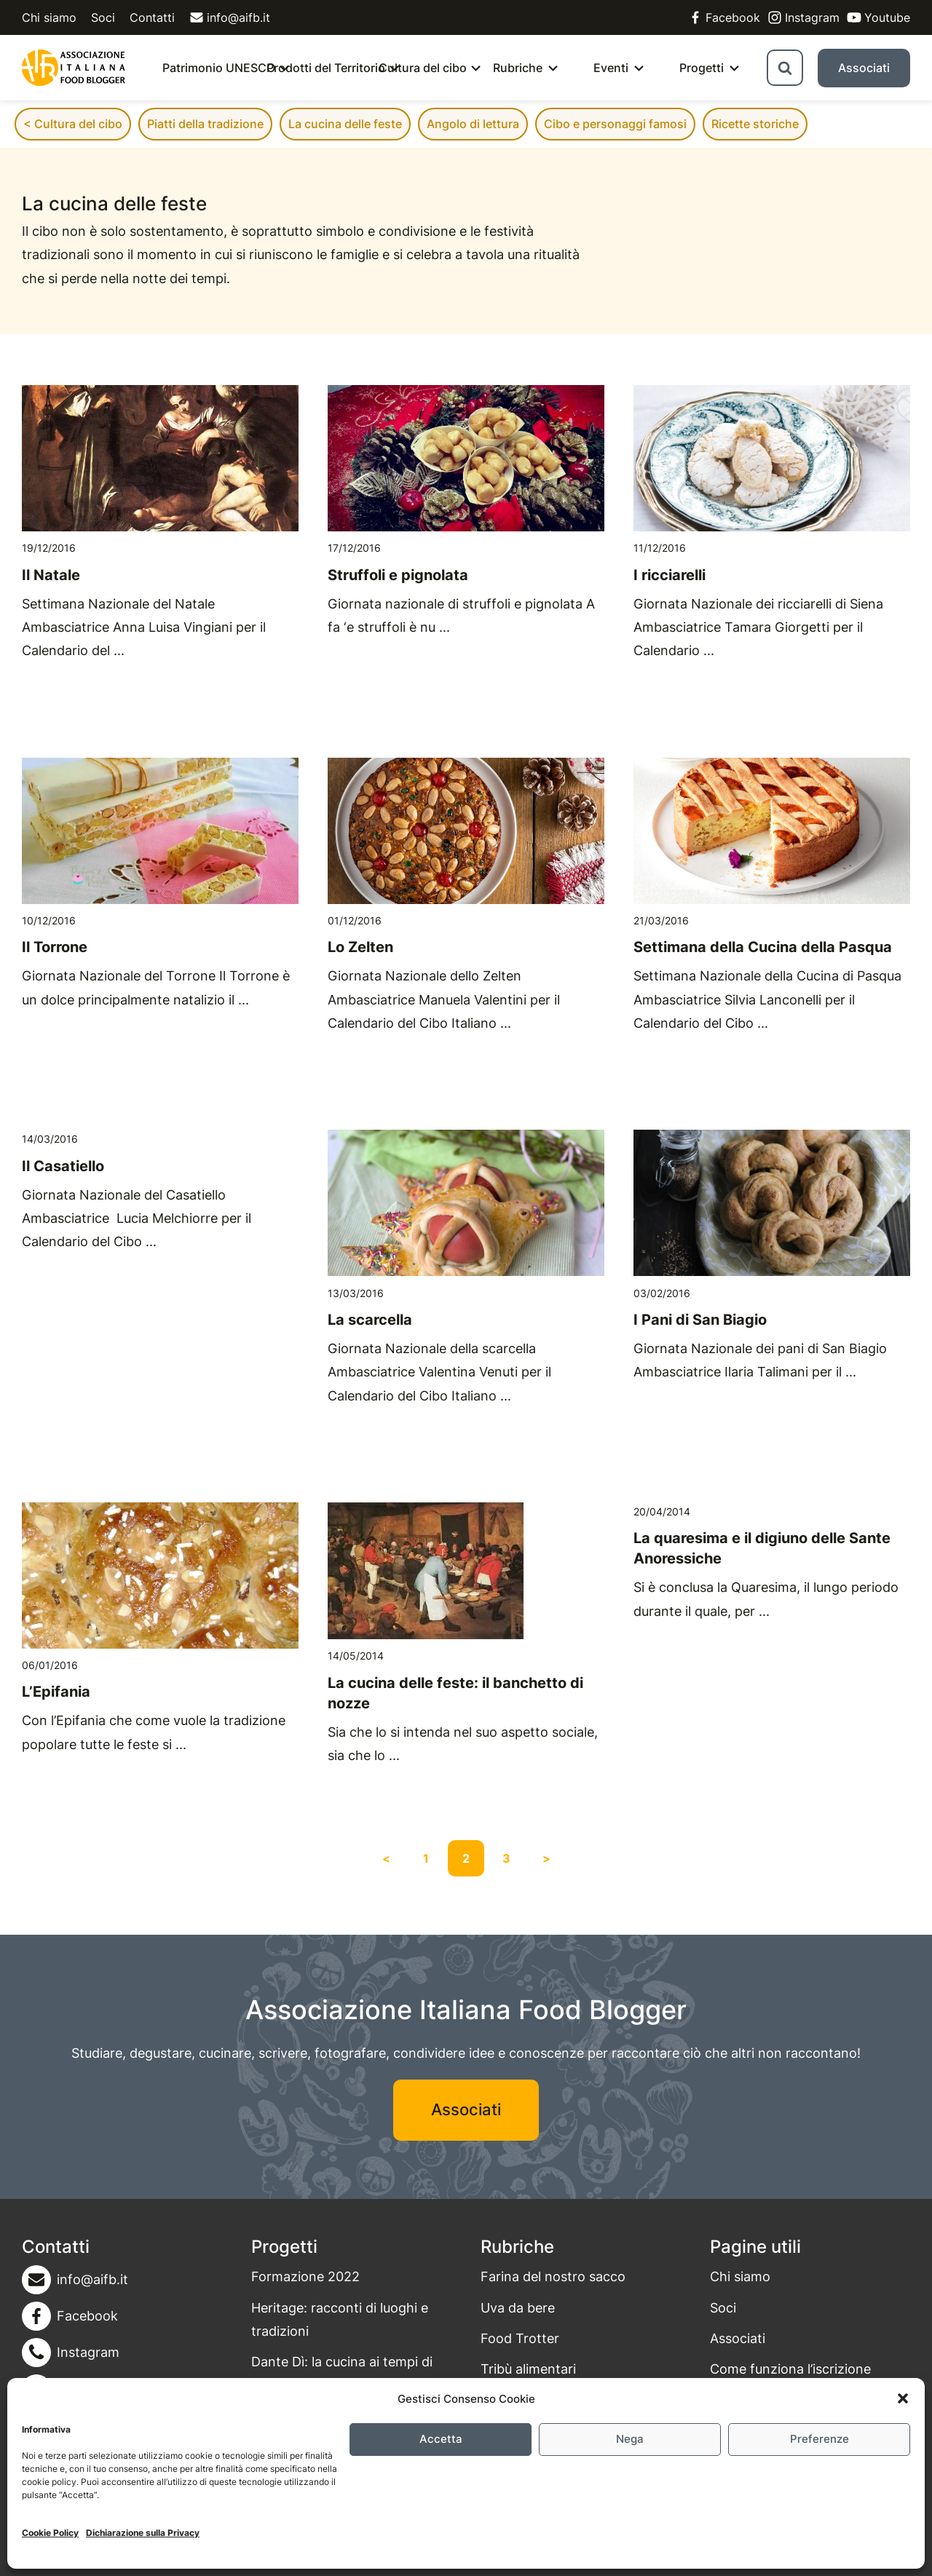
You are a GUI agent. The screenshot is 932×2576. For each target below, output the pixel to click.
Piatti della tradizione (205, 123)
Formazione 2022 (305, 2276)
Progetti (701, 67)
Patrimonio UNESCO (218, 67)
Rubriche (517, 67)
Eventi (610, 67)
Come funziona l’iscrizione (790, 2369)
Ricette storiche (755, 123)
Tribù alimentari (528, 2369)
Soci (103, 17)
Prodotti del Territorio (325, 67)
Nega (630, 2439)
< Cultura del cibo (72, 123)
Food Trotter (520, 2338)
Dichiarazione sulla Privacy (143, 2532)
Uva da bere (518, 2307)
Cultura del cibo (423, 67)
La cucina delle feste (345, 123)
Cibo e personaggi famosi (615, 123)
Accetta (440, 2439)
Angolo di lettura (473, 123)
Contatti (152, 17)
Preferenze (819, 2439)
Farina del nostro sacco (553, 2276)
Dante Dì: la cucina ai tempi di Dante (342, 2373)
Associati (864, 67)
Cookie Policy (50, 2532)
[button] (903, 2398)
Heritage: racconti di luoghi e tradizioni (339, 2319)
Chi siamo (49, 17)
